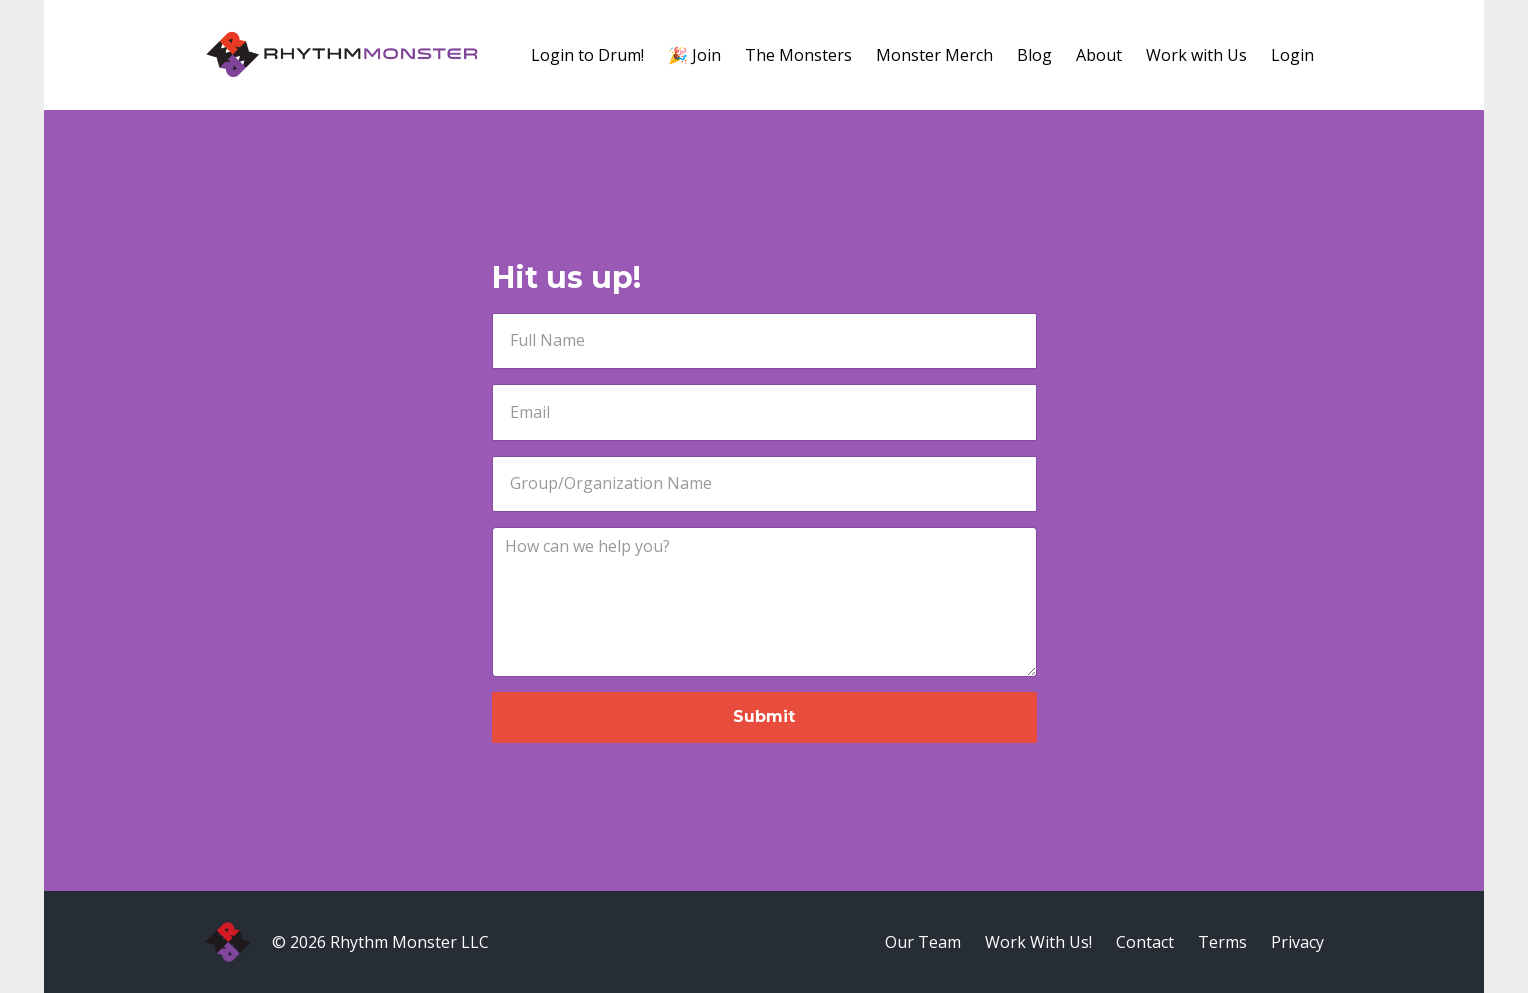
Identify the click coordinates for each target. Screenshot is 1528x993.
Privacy (1297, 942)
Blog (1034, 55)
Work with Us (1196, 55)
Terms (1222, 942)
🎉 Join (694, 55)
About (1099, 55)
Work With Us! (1038, 942)
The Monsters (798, 55)
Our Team (923, 942)
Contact (1145, 942)
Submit (764, 716)
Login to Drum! (587, 55)
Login (1292, 55)
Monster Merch (934, 55)
